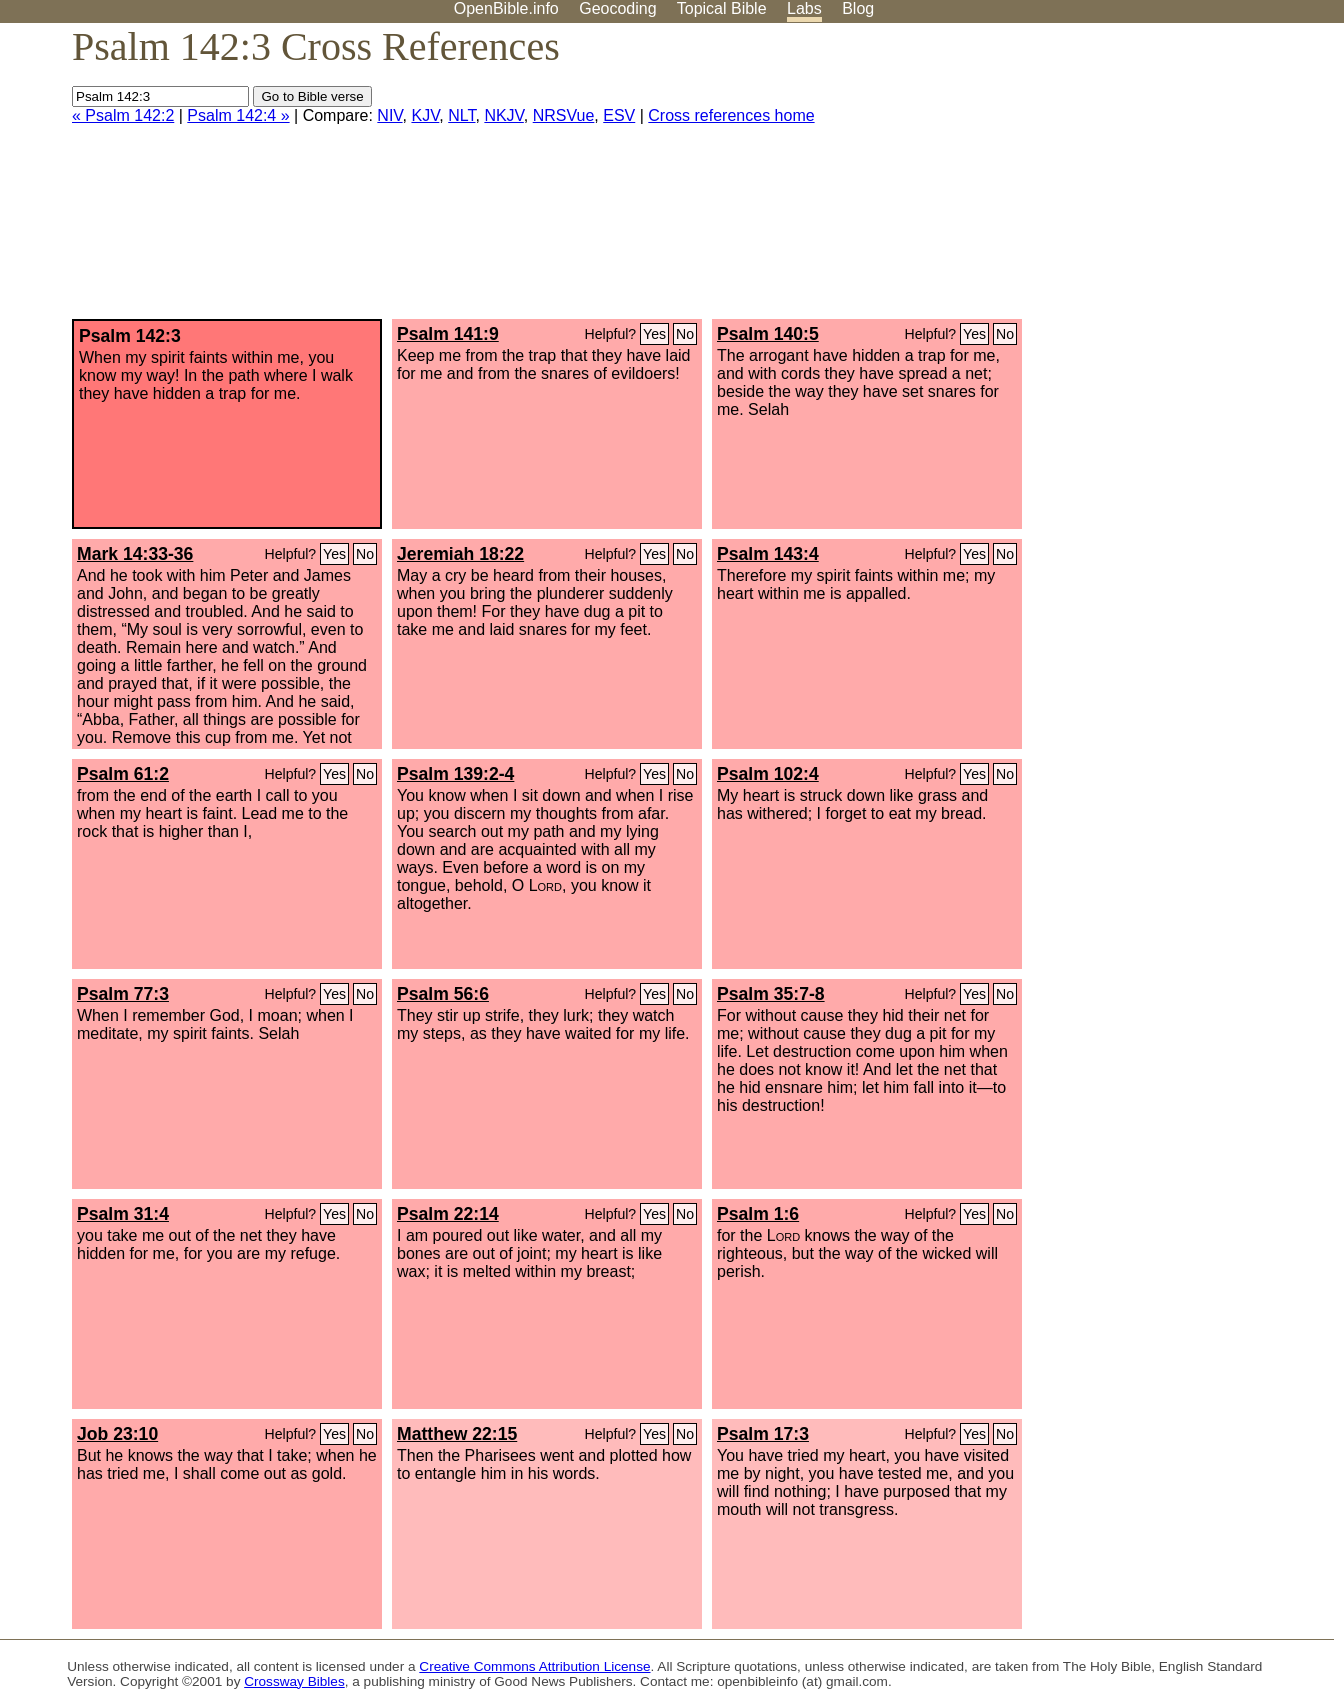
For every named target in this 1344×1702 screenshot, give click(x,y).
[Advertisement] (1142, 179)
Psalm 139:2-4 (455, 774)
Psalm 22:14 (448, 1214)
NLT (461, 115)
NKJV (503, 115)
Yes (654, 334)
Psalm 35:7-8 (771, 994)
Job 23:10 (117, 1434)
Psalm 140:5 (768, 334)
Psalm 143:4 (768, 554)
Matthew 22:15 (457, 1434)
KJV (425, 115)
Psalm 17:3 (763, 1434)
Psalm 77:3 (123, 994)
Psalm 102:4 (768, 774)
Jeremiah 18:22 (460, 554)
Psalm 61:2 (123, 774)
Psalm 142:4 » (238, 115)
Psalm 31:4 (123, 1214)
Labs (804, 8)
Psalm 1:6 (758, 1214)
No (685, 334)
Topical (722, 8)
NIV (389, 115)
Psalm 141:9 (448, 334)
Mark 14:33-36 (135, 554)
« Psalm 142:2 (123, 115)
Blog (858, 8)
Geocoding (617, 8)
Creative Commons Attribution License (534, 1666)
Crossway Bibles (294, 1681)
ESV (619, 115)
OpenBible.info (506, 8)
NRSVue (564, 115)
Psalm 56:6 (443, 994)
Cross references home (731, 115)
